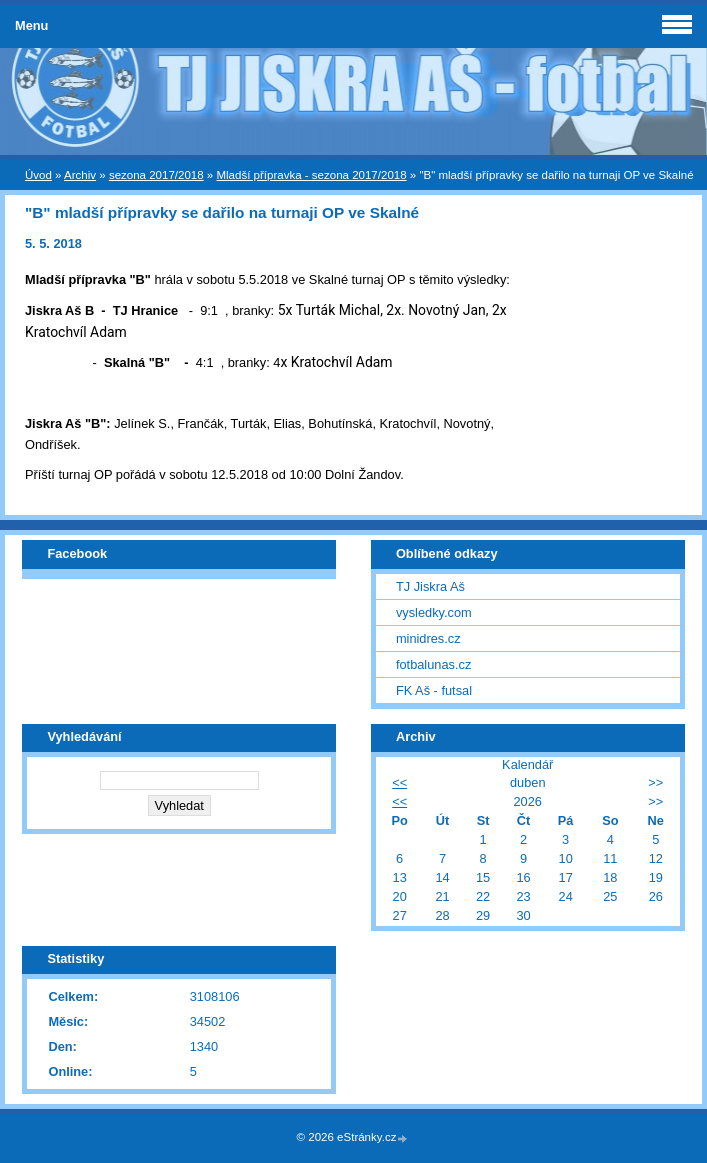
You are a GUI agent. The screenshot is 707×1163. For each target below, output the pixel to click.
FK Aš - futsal (434, 690)
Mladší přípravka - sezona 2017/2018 (311, 175)
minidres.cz (428, 638)
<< (399, 782)
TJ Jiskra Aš (430, 586)
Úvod (38, 175)
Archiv (80, 175)
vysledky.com (434, 612)
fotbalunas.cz (433, 664)
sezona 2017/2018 (156, 175)
